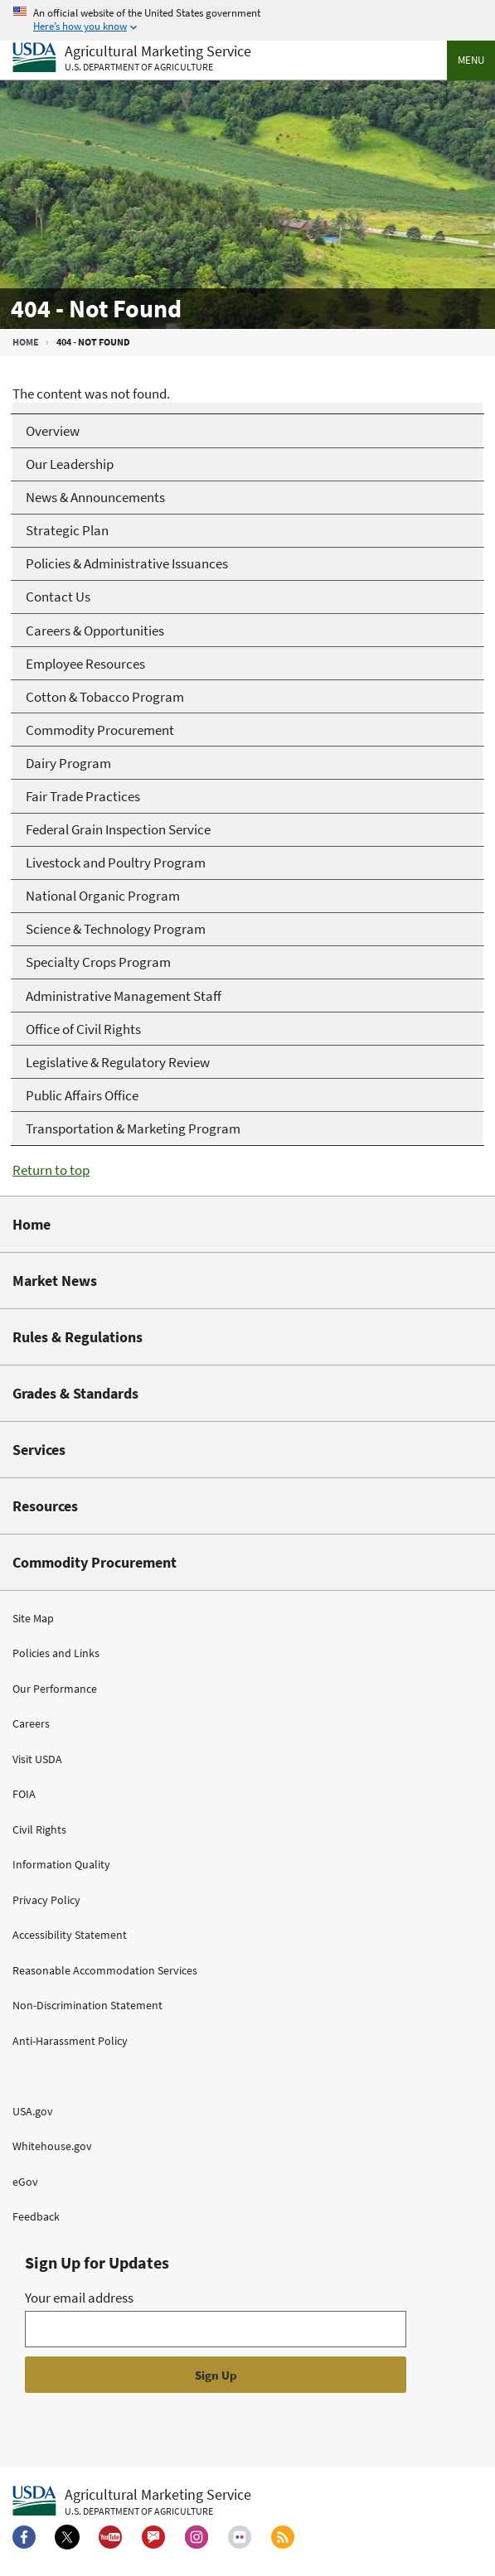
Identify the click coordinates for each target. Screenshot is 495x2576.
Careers (31, 1723)
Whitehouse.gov (52, 2146)
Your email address (79, 2297)
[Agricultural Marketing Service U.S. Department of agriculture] (131, 58)
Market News (54, 1280)
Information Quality (61, 1864)
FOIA (24, 1793)
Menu (471, 60)
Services (39, 1449)
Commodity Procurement (94, 1562)
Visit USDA (37, 1759)
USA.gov (32, 2111)
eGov (25, 2181)
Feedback (36, 2216)
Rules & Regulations (77, 1336)
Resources (45, 1505)
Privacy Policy (46, 1899)
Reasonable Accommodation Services (104, 1970)
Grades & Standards (75, 1393)
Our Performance (54, 1688)
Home (25, 342)
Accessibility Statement (69, 1934)
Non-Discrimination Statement (87, 2005)
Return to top (51, 1170)
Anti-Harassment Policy (70, 2040)
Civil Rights (39, 1829)
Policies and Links (55, 1653)
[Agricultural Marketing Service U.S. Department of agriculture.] (131, 2501)
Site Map (33, 1618)
